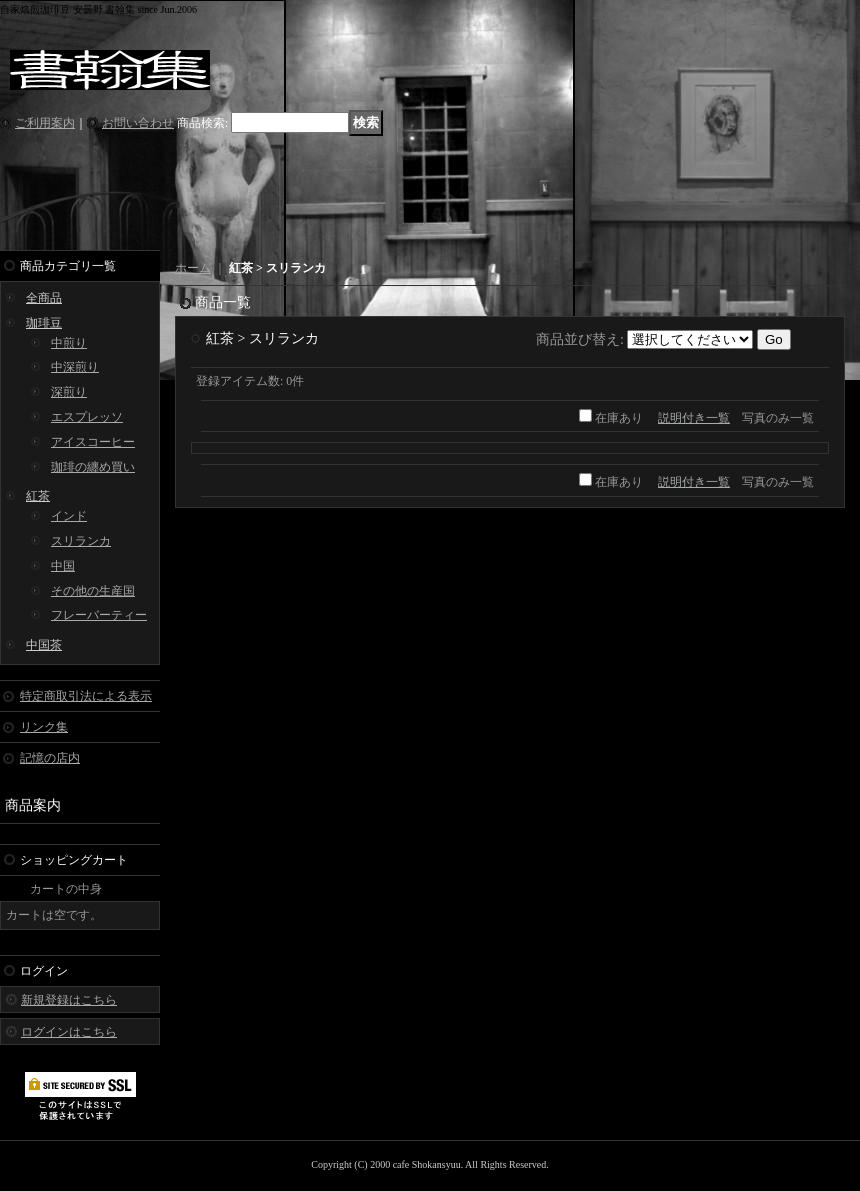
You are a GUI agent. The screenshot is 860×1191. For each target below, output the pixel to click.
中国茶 (44, 645)
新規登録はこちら (69, 1000)
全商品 (44, 298)
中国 (63, 566)
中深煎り (75, 367)
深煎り (69, 392)
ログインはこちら (69, 1032)
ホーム (193, 268)
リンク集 (44, 727)
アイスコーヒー (93, 442)
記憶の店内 (50, 758)
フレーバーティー (99, 615)
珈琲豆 (44, 323)
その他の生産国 (93, 591)
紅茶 (38, 496)
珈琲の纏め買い (93, 467)
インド (69, 516)
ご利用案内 (45, 123)
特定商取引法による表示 (86, 696)
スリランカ (81, 541)
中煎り (69, 343)
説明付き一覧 (694, 418)
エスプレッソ (87, 417)
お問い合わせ (138, 123)
